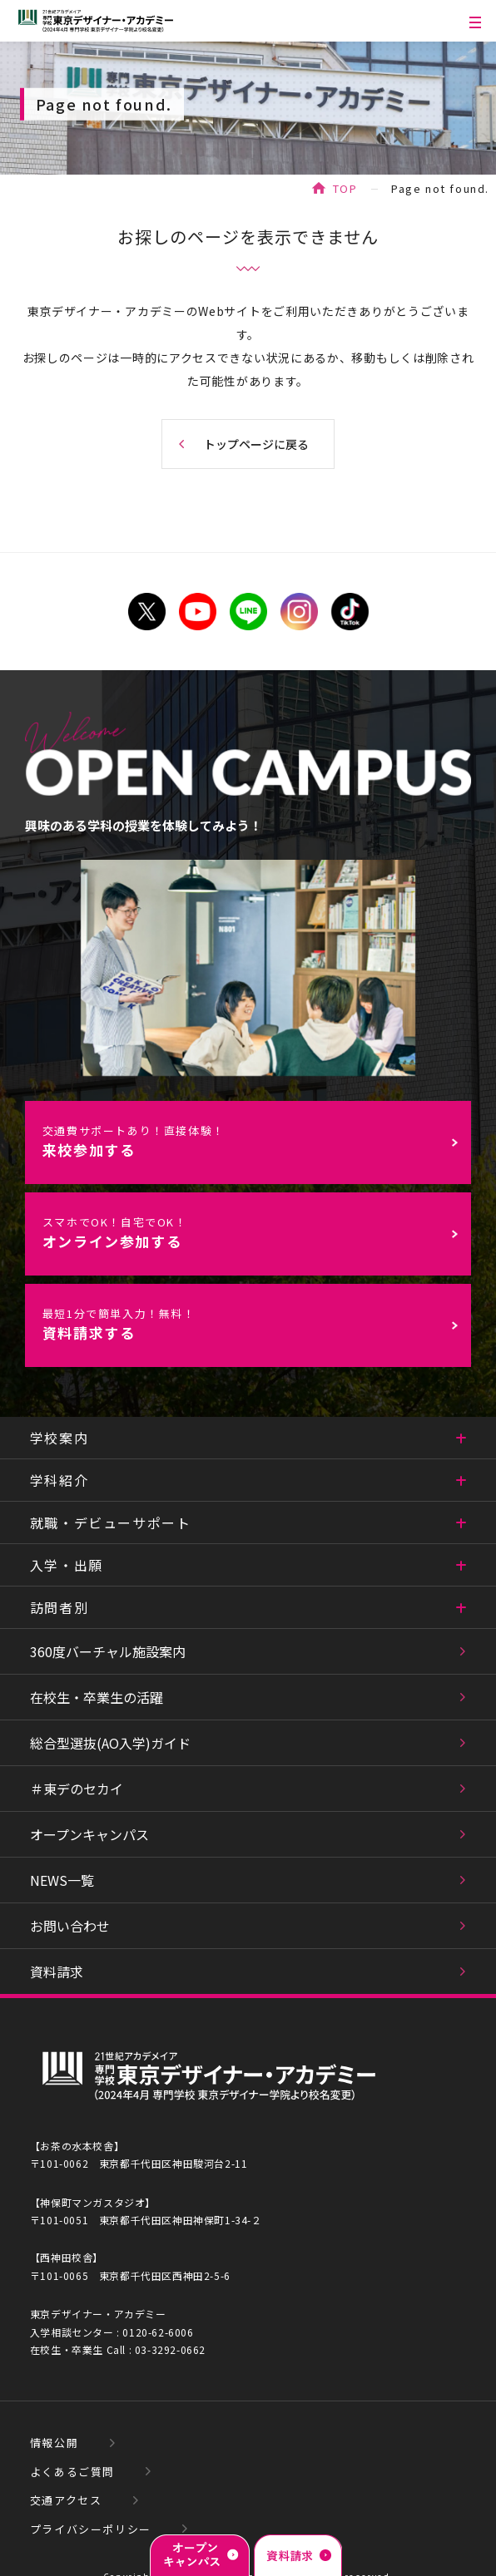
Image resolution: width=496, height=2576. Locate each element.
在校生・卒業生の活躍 (96, 1697)
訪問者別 (59, 1607)
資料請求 (56, 1971)
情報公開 (54, 2442)
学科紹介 (59, 1480)
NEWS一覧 (62, 1880)
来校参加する (256, 1141)
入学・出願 (66, 1565)
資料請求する (256, 1324)
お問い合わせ (70, 1926)
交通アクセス (66, 2500)
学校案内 (59, 1438)
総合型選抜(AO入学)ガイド (110, 1743)
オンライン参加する (256, 1232)
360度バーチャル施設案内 (108, 1651)
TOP (345, 188)
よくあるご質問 (72, 2472)
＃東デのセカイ (76, 1789)
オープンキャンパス (89, 1834)
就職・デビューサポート (110, 1522)
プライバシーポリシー (90, 2529)
